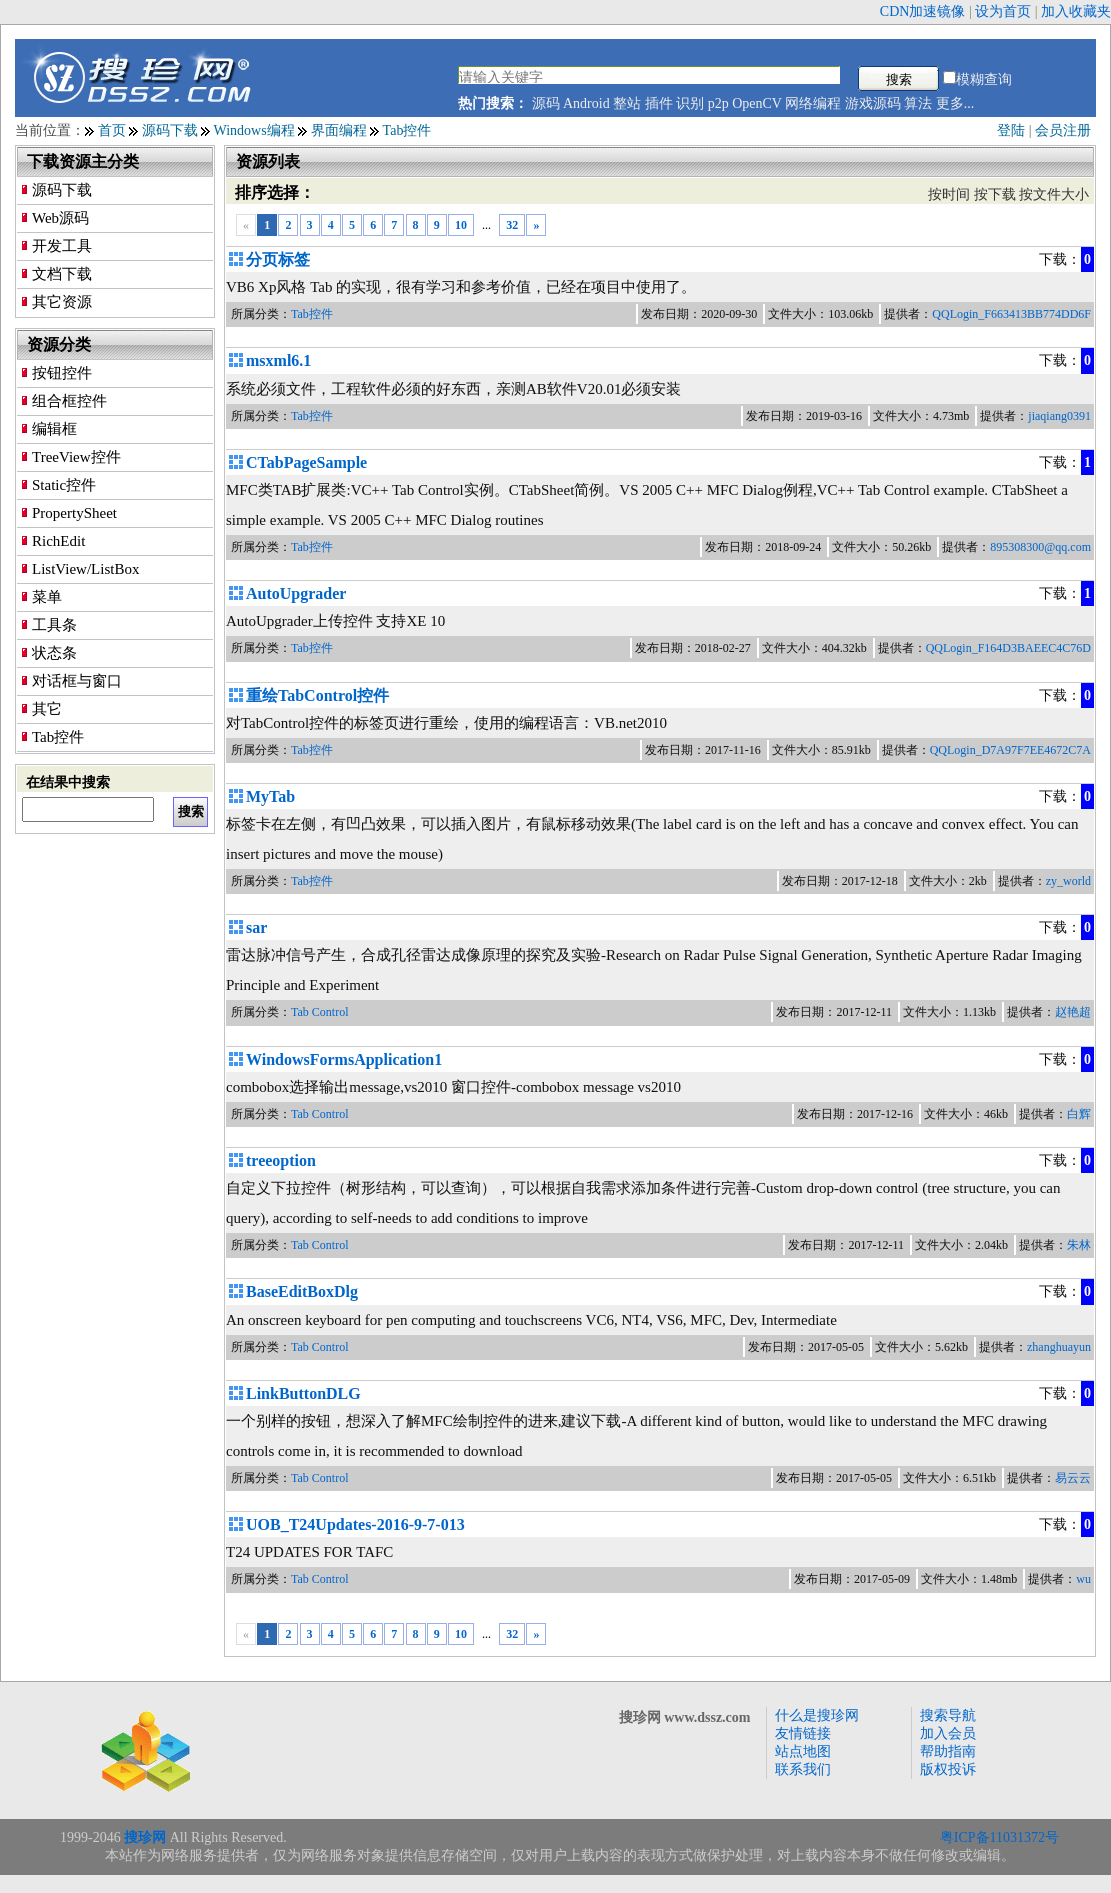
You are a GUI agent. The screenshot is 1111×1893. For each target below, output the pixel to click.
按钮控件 (62, 373)
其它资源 (62, 302)
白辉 (1079, 1114)
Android (586, 103)
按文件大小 (1054, 194)
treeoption (281, 1160)
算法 (918, 103)
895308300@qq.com (1040, 547)
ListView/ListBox (85, 569)
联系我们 (803, 1769)
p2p (718, 103)
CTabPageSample (306, 462)
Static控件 (64, 485)
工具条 (54, 625)
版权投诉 (948, 1769)
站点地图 (803, 1751)
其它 (47, 709)
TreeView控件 (76, 457)
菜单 (47, 597)
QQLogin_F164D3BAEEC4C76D (1008, 648)
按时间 (949, 194)
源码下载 (170, 130)
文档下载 (62, 274)
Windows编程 (254, 130)
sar (256, 927)
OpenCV (757, 103)
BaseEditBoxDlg (302, 1291)
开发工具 (62, 246)
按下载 (995, 194)
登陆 (1011, 130)
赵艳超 (1073, 1012)
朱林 (1079, 1245)
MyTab (270, 796)
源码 (546, 103)
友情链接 (803, 1733)
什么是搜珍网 (817, 1715)
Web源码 (60, 218)
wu (1083, 1579)
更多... (955, 103)
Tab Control (320, 1012)
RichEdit (58, 541)
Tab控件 (407, 130)
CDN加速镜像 (923, 11)
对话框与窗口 (77, 681)
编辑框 (54, 429)
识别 (690, 103)
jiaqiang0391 (1059, 416)
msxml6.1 (278, 360)
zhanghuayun (1059, 1347)
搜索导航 (948, 1715)
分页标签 (278, 259)
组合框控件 (69, 401)
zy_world (1068, 881)
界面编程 (339, 130)
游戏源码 (873, 103)
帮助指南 (948, 1751)
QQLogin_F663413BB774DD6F (1011, 314)
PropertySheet (74, 513)
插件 (659, 103)
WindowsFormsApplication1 (344, 1059)
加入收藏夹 (1076, 11)
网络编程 (813, 103)
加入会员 (948, 1733)
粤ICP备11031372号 (999, 1837)
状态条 (54, 653)
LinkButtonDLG (303, 1393)
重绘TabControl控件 (317, 695)
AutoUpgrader (296, 593)
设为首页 (1003, 11)
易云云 (1073, 1478)
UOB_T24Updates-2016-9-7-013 (355, 1524)
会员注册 (1063, 130)
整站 (627, 103)
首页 (112, 130)
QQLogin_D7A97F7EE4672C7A (1010, 750)
